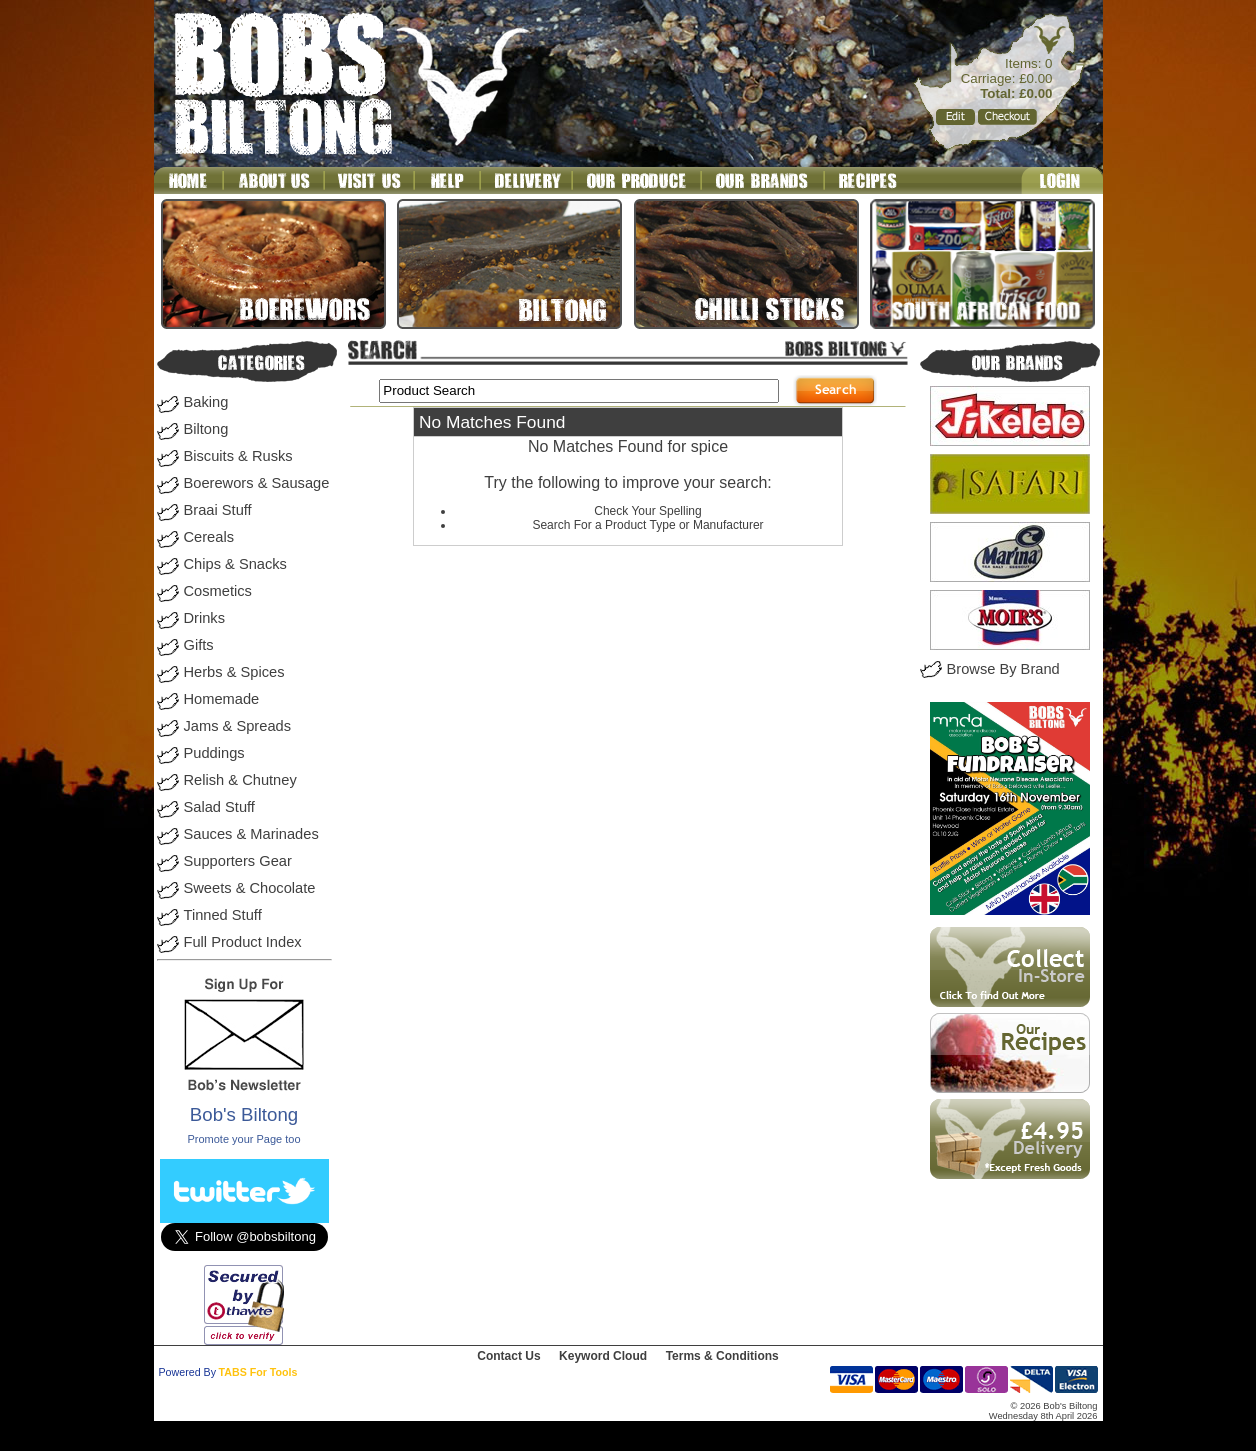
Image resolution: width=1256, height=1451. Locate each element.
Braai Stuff (218, 510)
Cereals (209, 537)
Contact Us (508, 1356)
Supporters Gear (238, 861)
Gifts (199, 645)
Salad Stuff (219, 807)
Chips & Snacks (235, 564)
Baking (206, 402)
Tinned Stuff (223, 915)
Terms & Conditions (722, 1356)
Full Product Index (243, 942)
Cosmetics (218, 591)
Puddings (214, 753)
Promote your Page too (243, 1139)
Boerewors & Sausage (257, 483)
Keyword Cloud (603, 1356)
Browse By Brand (1003, 669)
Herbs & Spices (234, 672)
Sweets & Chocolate (250, 888)
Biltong (206, 429)
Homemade (222, 699)
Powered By (187, 1372)
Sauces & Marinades (251, 834)
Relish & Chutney (240, 780)
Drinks (205, 618)
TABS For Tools (258, 1372)
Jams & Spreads (238, 726)
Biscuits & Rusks (238, 456)
